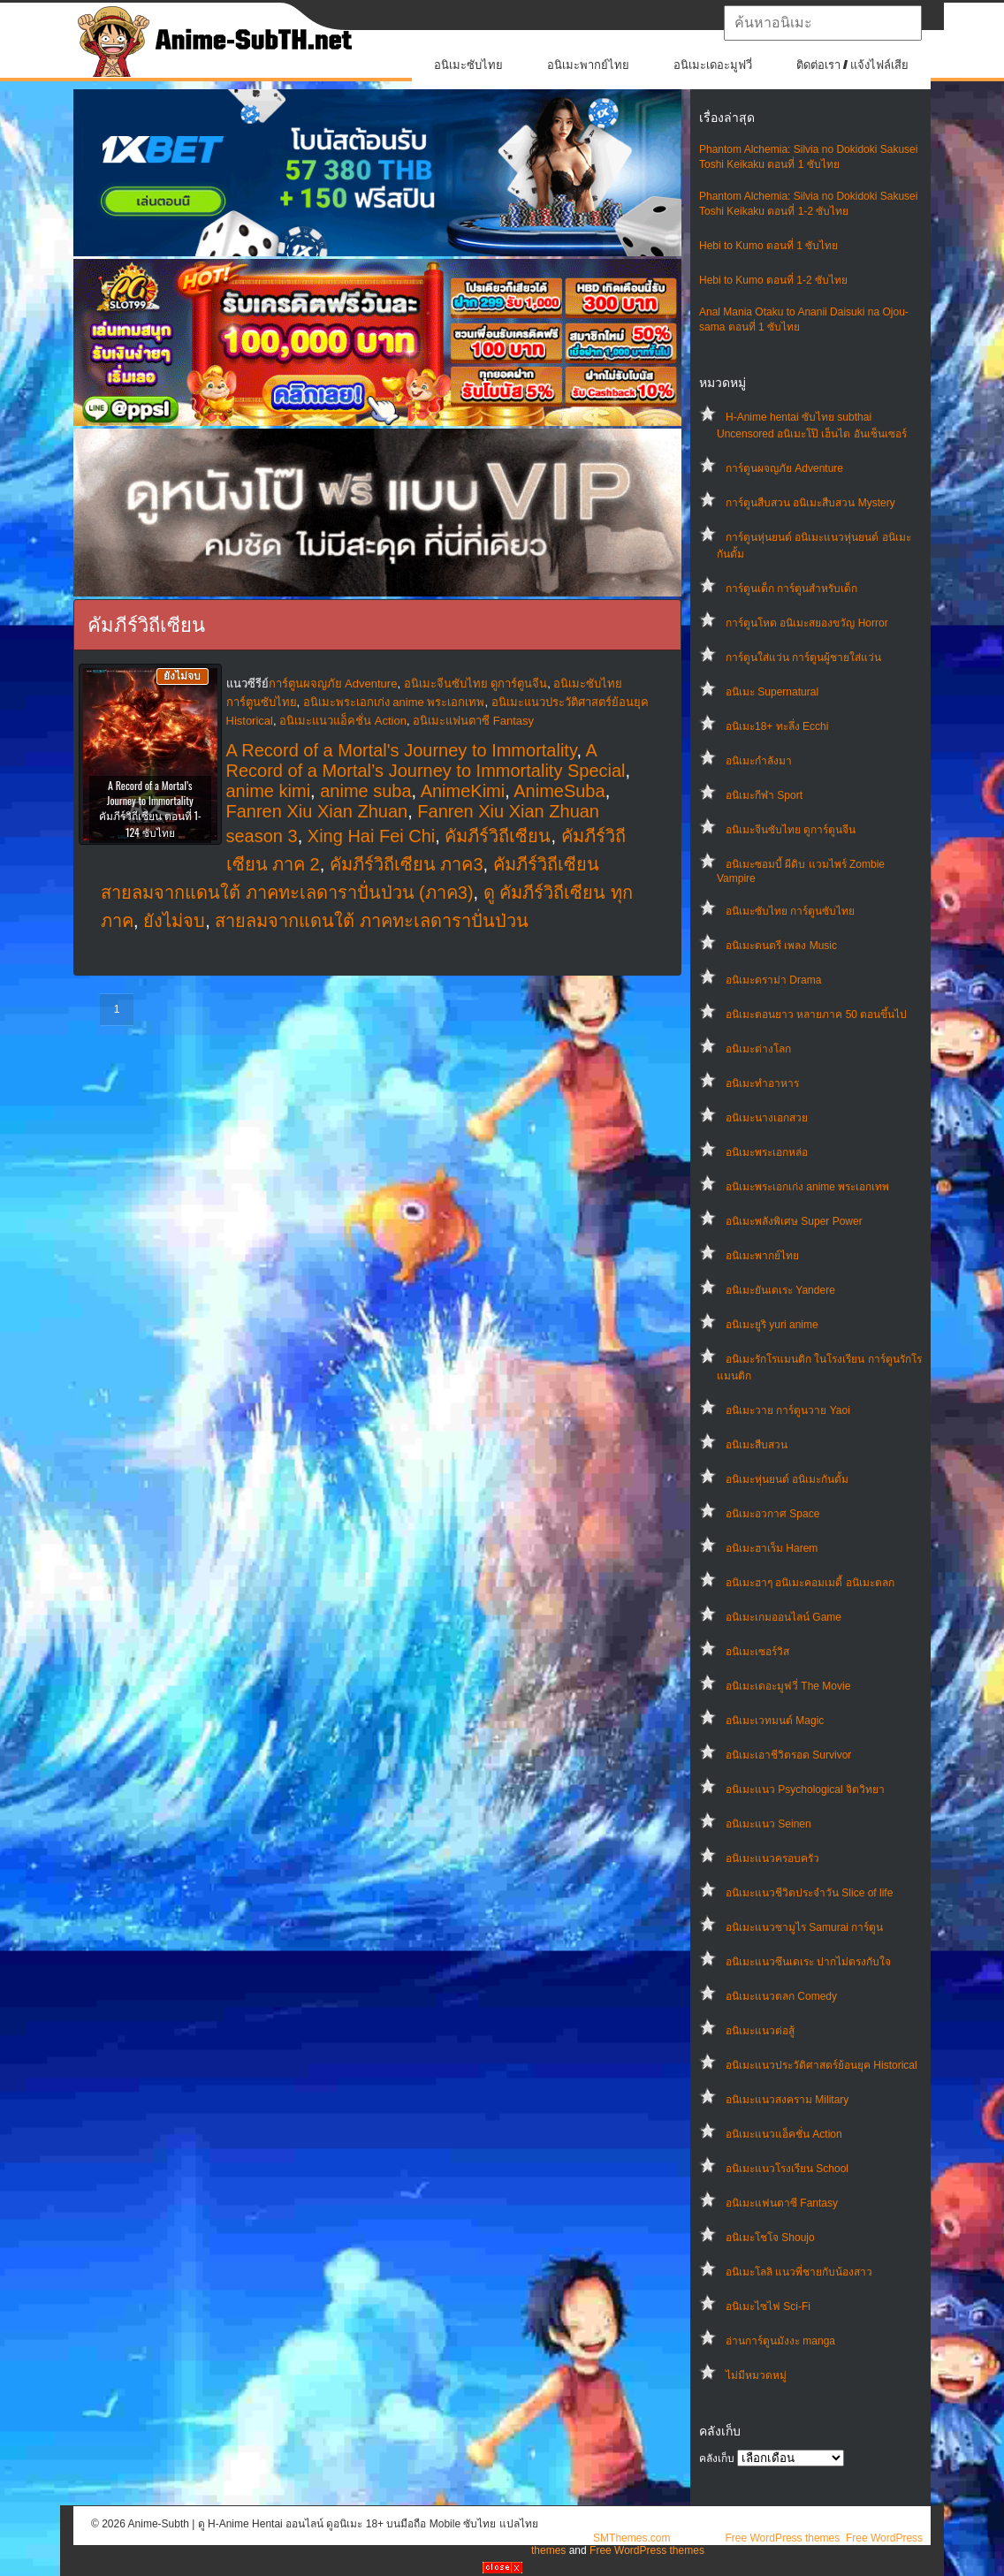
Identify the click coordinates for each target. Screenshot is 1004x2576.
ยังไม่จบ (174, 921)
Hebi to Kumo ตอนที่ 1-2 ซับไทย (773, 280)
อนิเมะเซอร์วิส (757, 1651)
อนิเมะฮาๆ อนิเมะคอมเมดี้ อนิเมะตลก (810, 1583)
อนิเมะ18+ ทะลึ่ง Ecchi (777, 726)
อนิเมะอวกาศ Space (772, 1514)
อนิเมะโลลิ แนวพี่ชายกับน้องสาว (799, 2272)
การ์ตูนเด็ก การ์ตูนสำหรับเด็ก (791, 588)
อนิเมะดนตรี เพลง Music (781, 945)
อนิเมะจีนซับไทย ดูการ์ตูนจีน (791, 830)
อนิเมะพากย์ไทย (588, 65)
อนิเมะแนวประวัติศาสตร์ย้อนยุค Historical (821, 2065)
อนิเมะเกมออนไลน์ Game (783, 1617)
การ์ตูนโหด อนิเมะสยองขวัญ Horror (807, 623)
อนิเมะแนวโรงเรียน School (787, 2168)
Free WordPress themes (782, 2538)
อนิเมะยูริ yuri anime (772, 1324)
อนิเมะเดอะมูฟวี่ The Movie (788, 1686)
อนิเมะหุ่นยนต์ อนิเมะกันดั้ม (787, 1479)
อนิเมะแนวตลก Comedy (781, 1996)
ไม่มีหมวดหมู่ (756, 2375)
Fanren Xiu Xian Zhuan (317, 811)
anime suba (365, 791)
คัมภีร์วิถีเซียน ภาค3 (406, 864)
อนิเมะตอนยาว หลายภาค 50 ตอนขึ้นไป (816, 1014)
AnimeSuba (559, 791)
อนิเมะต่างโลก (758, 1049)
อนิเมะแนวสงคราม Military (787, 2099)
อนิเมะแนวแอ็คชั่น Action (784, 2134)
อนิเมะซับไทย (468, 65)
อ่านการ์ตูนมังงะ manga (780, 2341)
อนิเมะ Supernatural (772, 692)
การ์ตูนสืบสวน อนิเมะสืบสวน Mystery (810, 503)
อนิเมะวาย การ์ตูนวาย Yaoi (788, 1410)
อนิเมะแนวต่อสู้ (760, 2031)
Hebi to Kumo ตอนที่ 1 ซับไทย (768, 245)
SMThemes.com (631, 2538)
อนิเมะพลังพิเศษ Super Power (794, 1221)
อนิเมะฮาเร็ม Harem (772, 1548)
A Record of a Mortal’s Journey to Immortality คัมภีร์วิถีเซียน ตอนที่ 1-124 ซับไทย (150, 809)
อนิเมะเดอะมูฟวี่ (712, 65)
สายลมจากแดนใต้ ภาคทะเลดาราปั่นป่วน (372, 921)
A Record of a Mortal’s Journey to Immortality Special (426, 760)
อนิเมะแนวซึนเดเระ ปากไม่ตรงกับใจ (808, 1962)
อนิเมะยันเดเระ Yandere (780, 1290)
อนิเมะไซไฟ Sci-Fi (768, 2306)
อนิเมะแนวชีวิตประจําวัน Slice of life (809, 1893)
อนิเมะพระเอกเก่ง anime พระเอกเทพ (807, 1187)
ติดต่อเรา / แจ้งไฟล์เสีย (852, 65)
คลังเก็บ (716, 2458)
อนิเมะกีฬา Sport (764, 795)
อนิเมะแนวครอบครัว (772, 1858)
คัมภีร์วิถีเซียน (498, 836)
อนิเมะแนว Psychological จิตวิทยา (805, 1789)
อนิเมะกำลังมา (759, 761)
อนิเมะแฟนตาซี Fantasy (782, 2203)
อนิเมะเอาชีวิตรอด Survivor (788, 1755)
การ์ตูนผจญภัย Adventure (784, 468)
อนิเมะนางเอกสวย (767, 1118)
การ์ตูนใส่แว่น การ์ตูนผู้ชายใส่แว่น (803, 657)
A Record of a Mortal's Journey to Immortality (401, 750)
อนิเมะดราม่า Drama (773, 980)
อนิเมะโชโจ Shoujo (770, 2237)
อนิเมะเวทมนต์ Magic (775, 1720)
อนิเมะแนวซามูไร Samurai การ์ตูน (804, 1927)
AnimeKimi (463, 791)
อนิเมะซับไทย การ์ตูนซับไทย (790, 911)
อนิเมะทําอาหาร (762, 1083)
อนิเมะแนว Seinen (768, 1824)
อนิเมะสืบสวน (756, 1445)
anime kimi (268, 791)
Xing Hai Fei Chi (372, 836)
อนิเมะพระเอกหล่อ (767, 1152)
